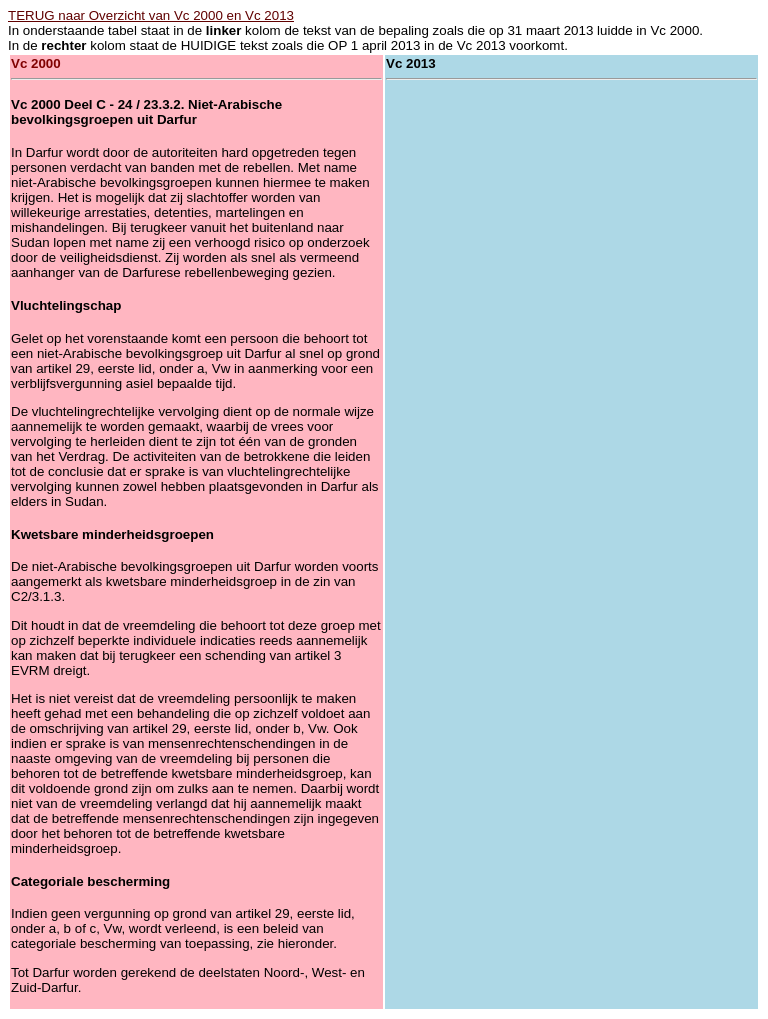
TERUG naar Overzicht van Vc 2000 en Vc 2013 (151, 15)
